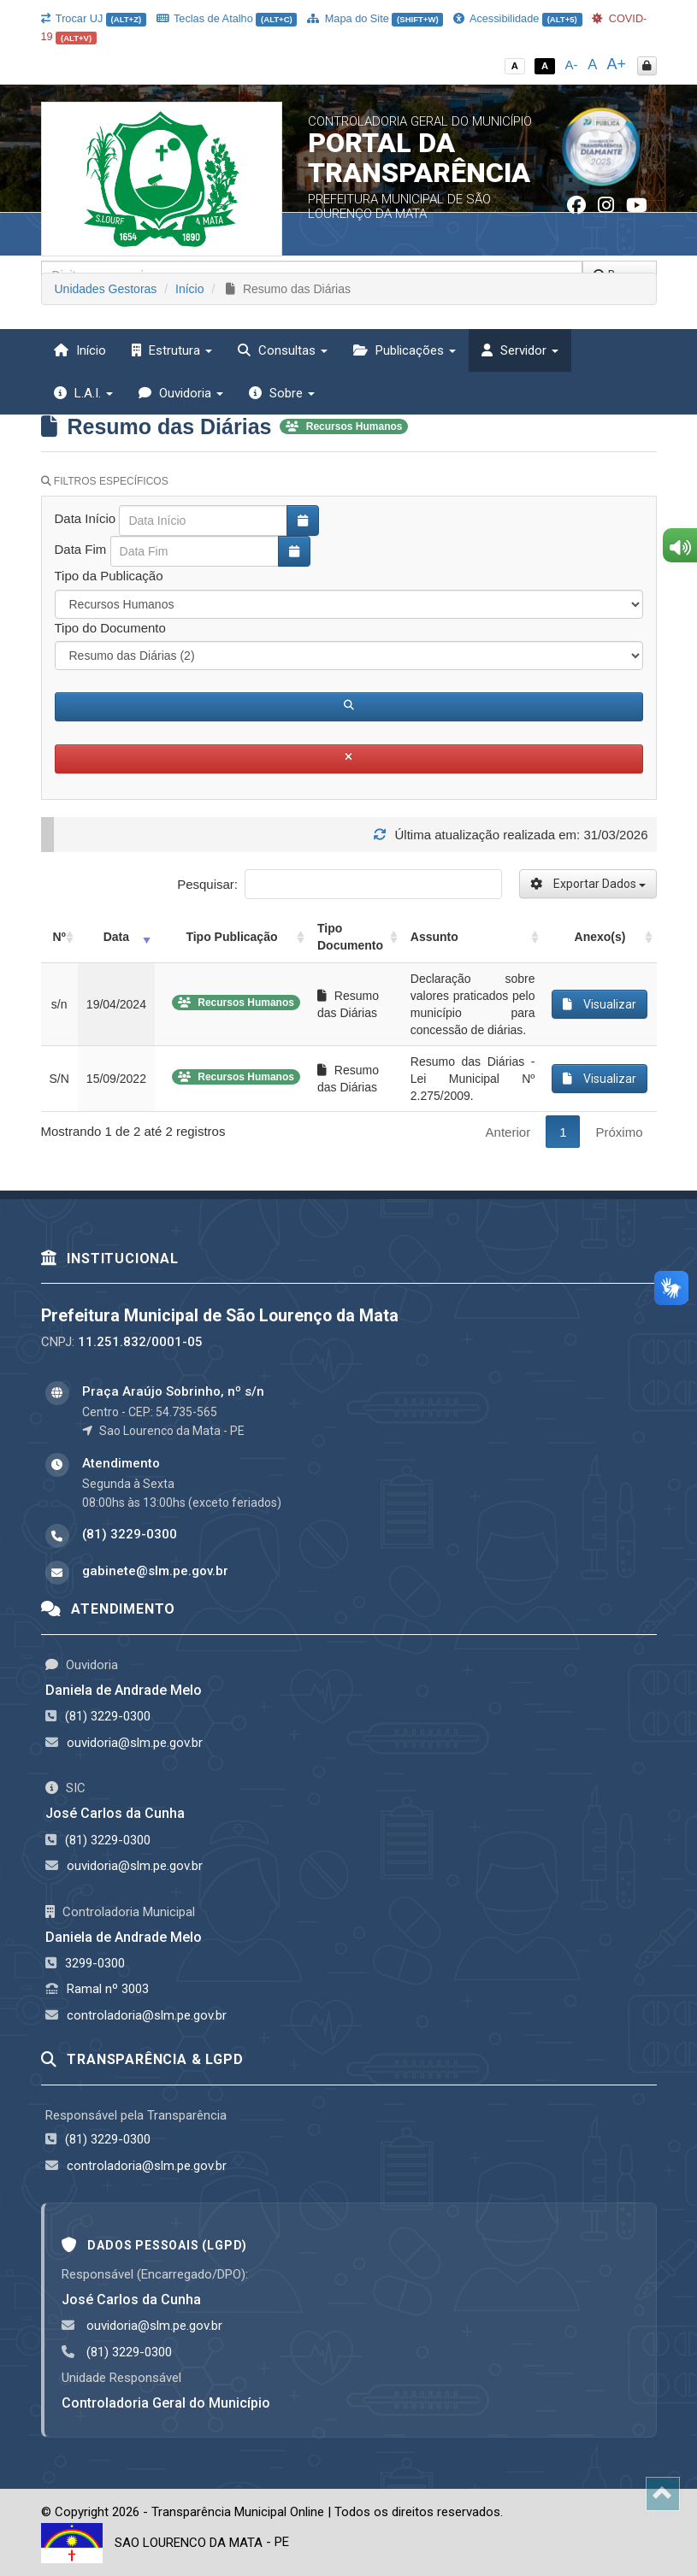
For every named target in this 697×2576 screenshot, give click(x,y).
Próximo (618, 1132)
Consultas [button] (283, 350)
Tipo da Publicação (109, 575)
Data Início (85, 518)
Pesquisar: (339, 884)
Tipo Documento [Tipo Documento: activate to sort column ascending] (350, 936)
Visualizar (599, 1004)
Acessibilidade (517, 18)
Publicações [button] (404, 350)
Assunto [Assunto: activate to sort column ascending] (434, 937)
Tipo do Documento (110, 627)
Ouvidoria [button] (181, 393)
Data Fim (81, 549)
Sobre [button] (282, 393)
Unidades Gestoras (106, 289)
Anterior (508, 1132)
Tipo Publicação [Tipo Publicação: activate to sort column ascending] (231, 937)
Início (80, 350)
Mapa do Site (375, 18)
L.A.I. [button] (83, 393)
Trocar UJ (93, 18)
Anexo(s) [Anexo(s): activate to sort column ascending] (600, 937)
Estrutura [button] (172, 350)
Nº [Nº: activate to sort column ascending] (59, 937)
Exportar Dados (588, 884)
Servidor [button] (519, 350)
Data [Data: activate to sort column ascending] (116, 937)
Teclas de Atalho (227, 18)
